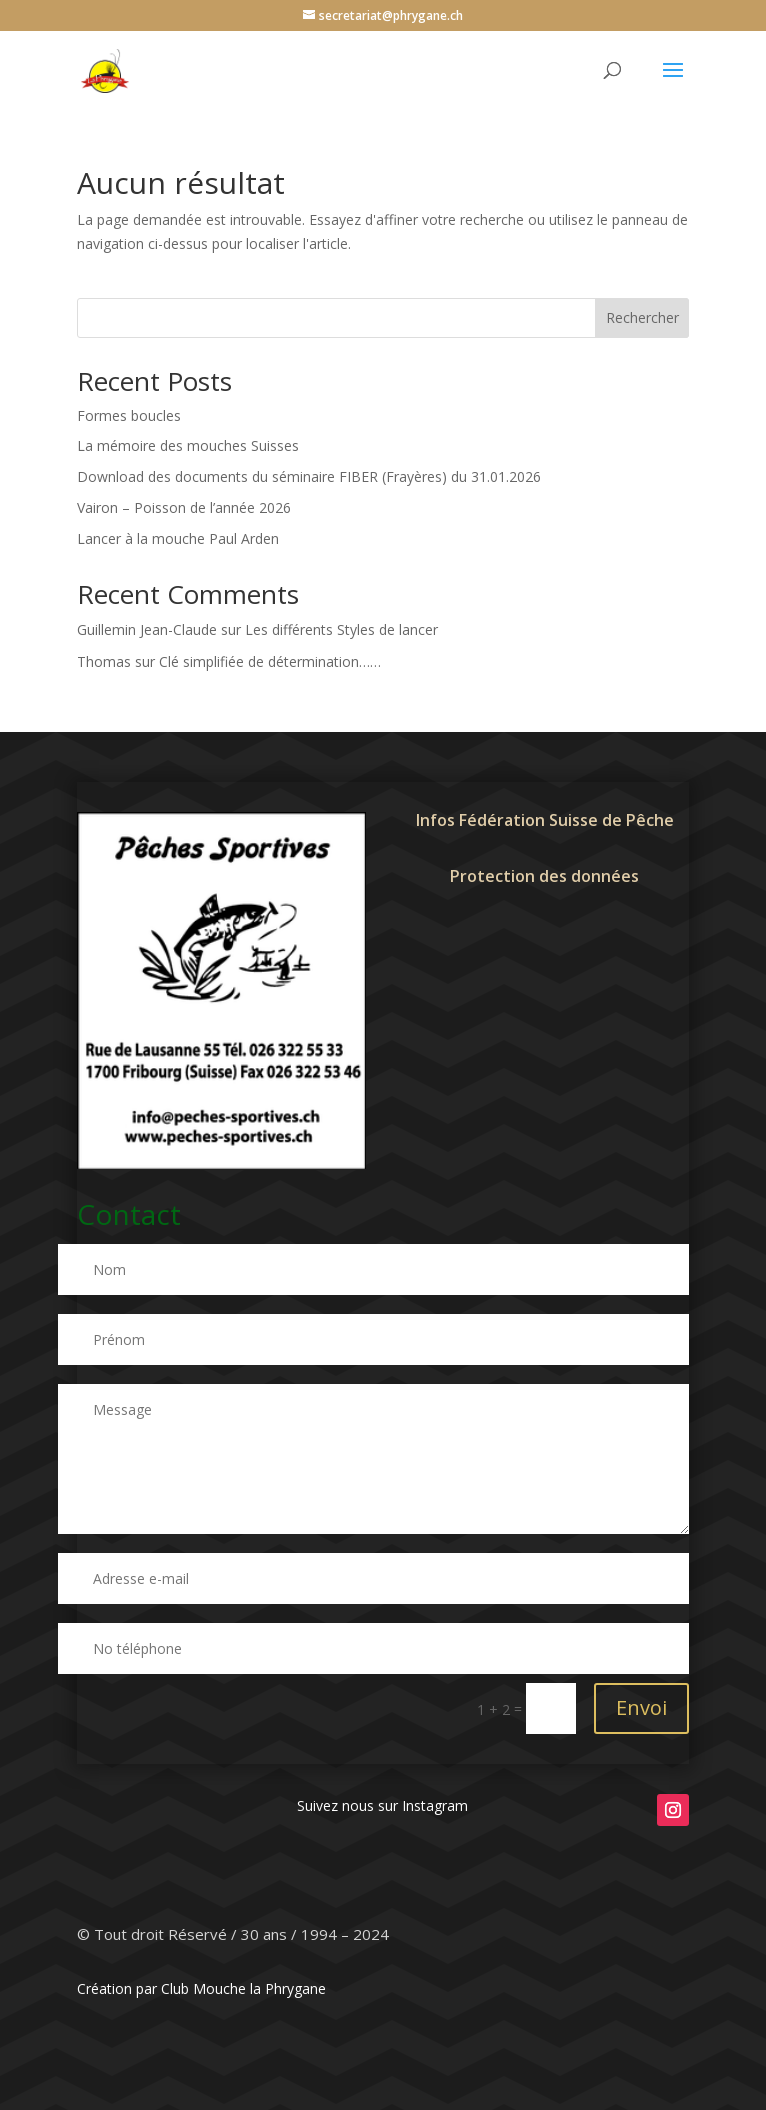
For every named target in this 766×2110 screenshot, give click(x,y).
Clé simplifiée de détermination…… (270, 661)
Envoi (641, 1707)
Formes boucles (129, 415)
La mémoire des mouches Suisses (188, 445)
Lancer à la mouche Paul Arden (178, 538)
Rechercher (642, 317)
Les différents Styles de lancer (341, 629)
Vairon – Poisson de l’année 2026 (184, 507)
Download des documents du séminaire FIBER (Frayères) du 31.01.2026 (309, 476)
